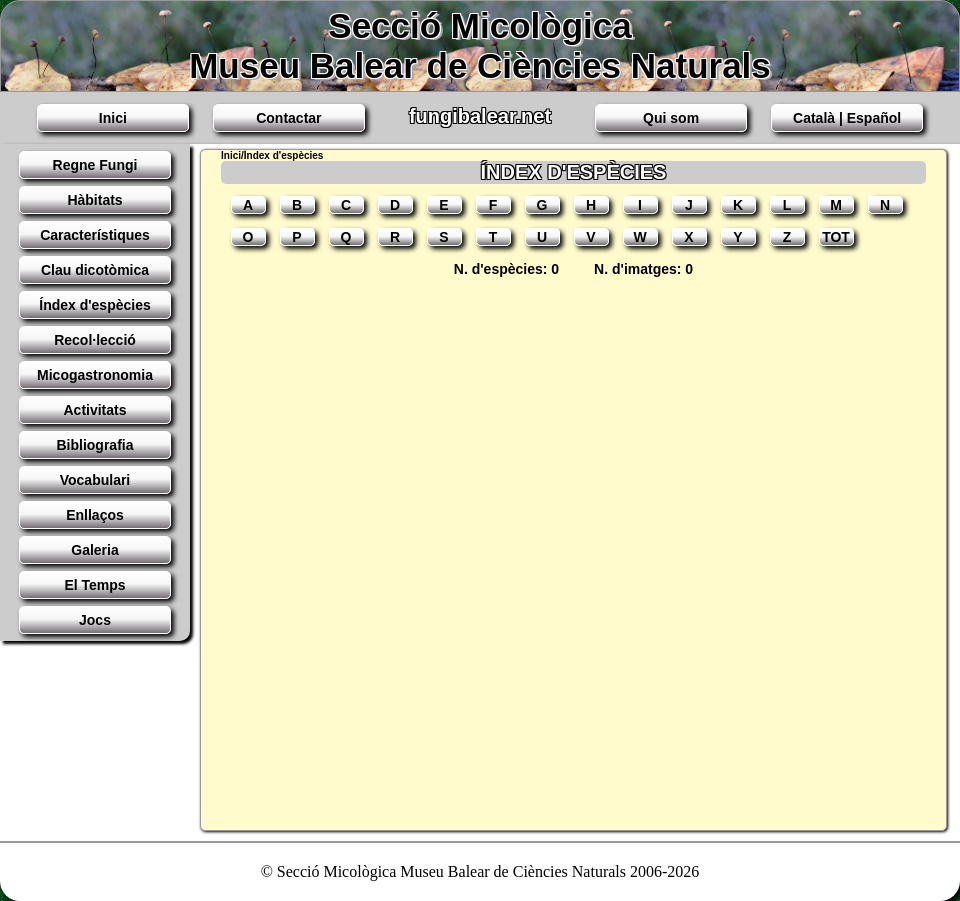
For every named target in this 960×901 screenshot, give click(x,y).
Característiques (95, 235)
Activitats (94, 410)
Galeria (94, 550)
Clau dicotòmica (95, 270)
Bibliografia (94, 445)
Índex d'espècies (95, 305)
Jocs (95, 620)
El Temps (94, 585)
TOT (836, 237)
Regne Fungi (95, 165)
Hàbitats (94, 200)
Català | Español (847, 118)
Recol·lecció (95, 340)
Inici (113, 118)
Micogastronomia (95, 375)
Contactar (288, 118)
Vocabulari (95, 480)
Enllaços (95, 515)
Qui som (671, 118)
